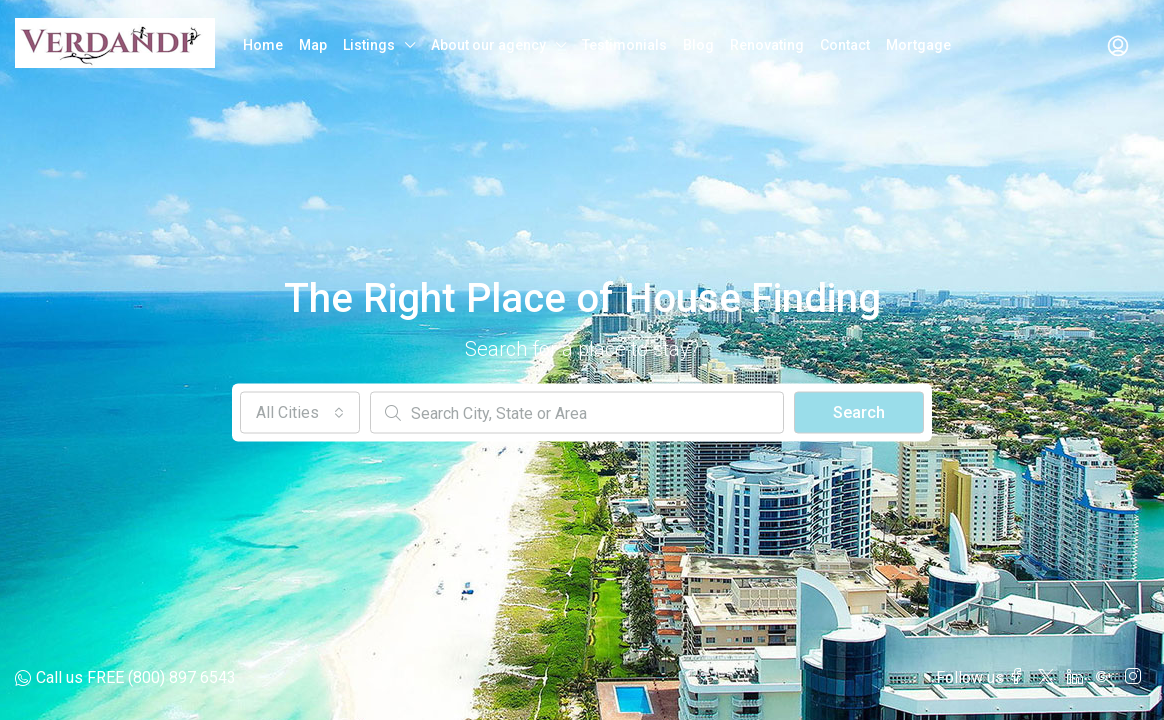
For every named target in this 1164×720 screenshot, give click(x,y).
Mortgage (918, 45)
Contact (845, 45)
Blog (698, 45)
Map (313, 45)
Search (859, 412)
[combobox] (300, 413)
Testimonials (624, 45)
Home (263, 45)
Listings (369, 45)
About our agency (488, 45)
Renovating (767, 45)
